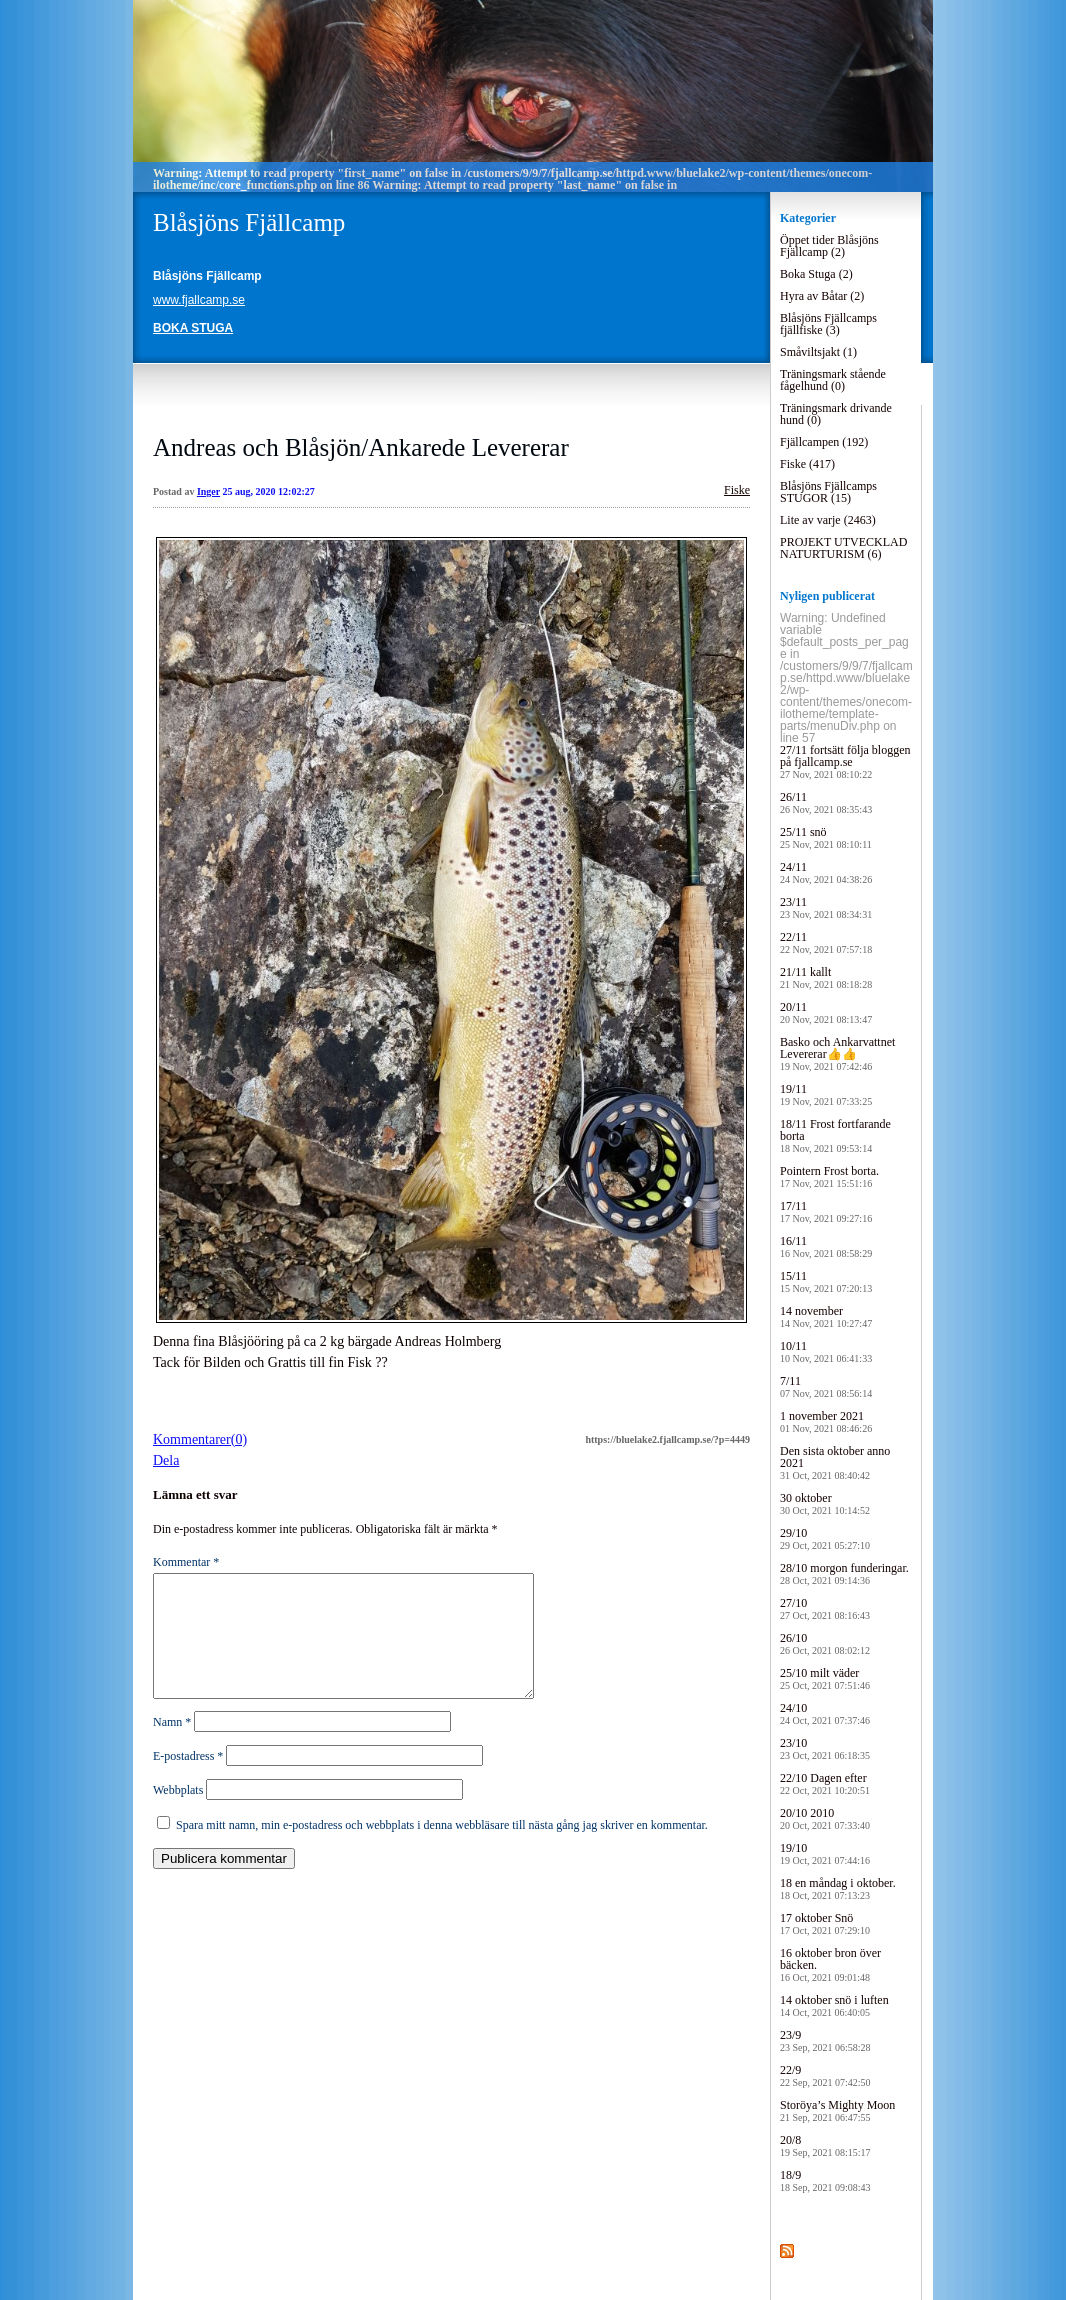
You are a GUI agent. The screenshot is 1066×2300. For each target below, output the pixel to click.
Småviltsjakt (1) (818, 352)
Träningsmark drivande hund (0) (836, 414)
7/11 (826, 1386)
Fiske (737, 490)
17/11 (826, 1211)
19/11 (826, 1094)
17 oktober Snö (825, 1923)
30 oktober (825, 1503)
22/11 (826, 942)
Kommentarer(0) (200, 1439)
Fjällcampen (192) (824, 442)
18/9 (825, 2180)
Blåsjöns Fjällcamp (249, 222)
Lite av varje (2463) (828, 520)
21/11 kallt (826, 977)
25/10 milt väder (825, 1678)
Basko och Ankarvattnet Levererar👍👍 (837, 1053)
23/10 (825, 1748)
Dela (166, 1460)
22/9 (825, 2075)
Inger (208, 491)
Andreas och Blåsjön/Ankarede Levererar (361, 447)
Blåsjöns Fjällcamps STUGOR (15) (828, 492)
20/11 (826, 1012)
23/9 (825, 2040)
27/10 (825, 1608)
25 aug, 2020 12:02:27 (269, 491)
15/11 (826, 1281)
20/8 (825, 2145)
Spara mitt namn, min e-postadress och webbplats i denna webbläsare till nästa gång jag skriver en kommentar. (442, 1849)
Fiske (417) (807, 464)
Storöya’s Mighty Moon (837, 2110)
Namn (172, 1746)
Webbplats (178, 1814)
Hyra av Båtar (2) (822, 296)
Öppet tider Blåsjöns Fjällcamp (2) (829, 246)
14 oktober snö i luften (834, 2005)
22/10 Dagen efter (825, 1783)
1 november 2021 (826, 1421)
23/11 (826, 907)
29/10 (825, 1538)
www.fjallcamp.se (199, 300)
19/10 (825, 1853)
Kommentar (186, 1562)
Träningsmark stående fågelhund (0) (833, 380)
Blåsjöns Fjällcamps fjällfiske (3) (828, 324)
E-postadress (188, 1780)
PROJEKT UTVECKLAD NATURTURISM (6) (843, 548)
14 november (826, 1316)
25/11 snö (826, 837)
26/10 (825, 1643)
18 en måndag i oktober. (838, 1888)
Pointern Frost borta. (829, 1176)
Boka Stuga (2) (816, 274)
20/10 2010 (825, 1818)
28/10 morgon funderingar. (844, 1573)
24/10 (825, 1713)
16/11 (826, 1246)
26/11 (826, 802)
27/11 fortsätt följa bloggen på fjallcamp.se (845, 761)
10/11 (826, 1351)
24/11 (826, 872)
